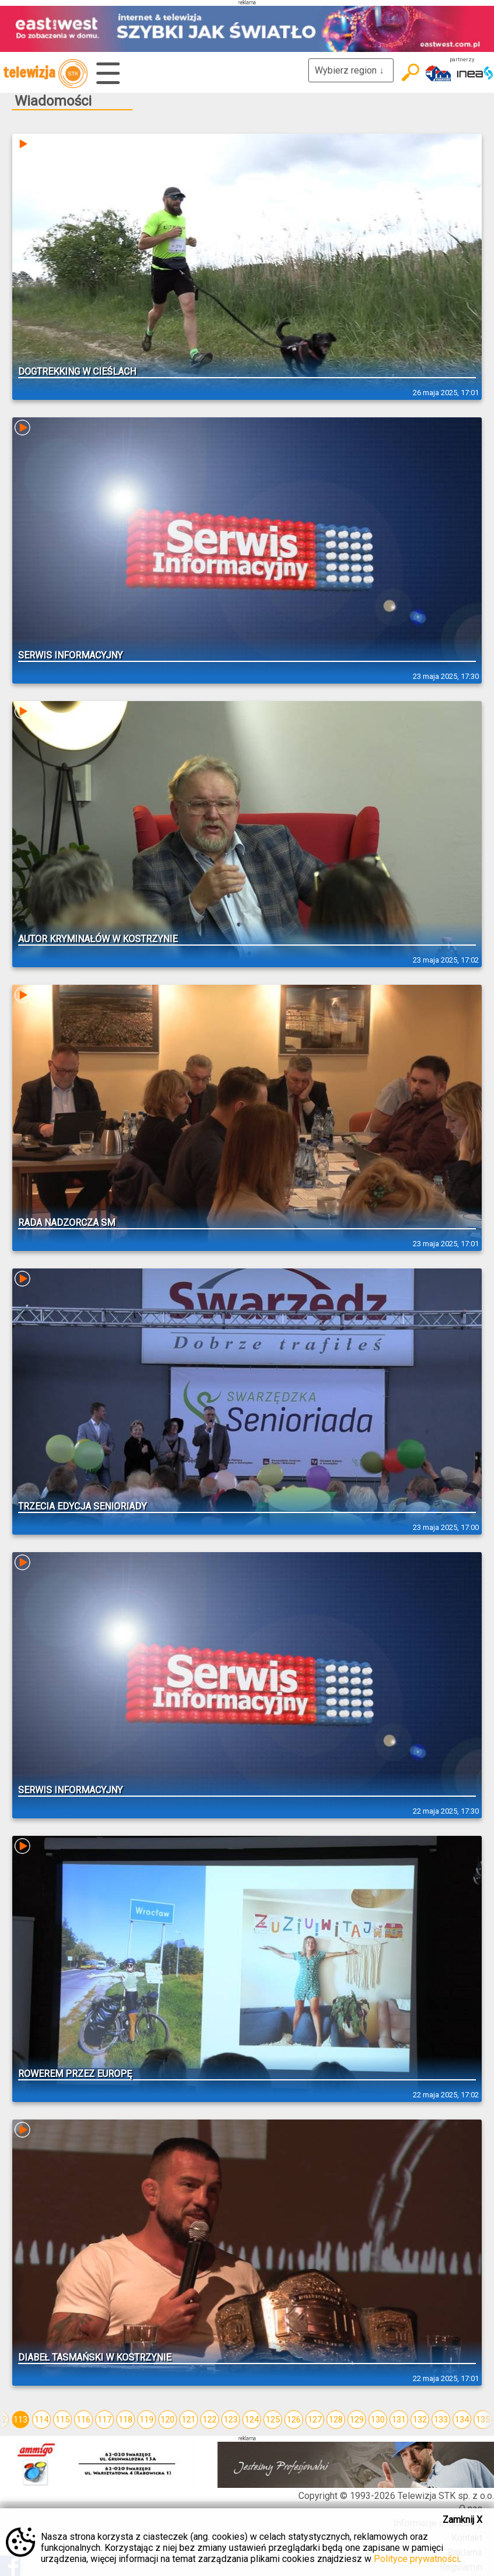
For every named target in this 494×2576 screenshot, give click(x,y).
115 (62, 2419)
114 (41, 2419)
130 (378, 2419)
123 (231, 2419)
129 (357, 2419)
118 (126, 2419)
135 (483, 2419)
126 (294, 2419)
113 (20, 2419)
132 (420, 2419)
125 (273, 2419)
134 (462, 2419)
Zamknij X (462, 2519)
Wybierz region (351, 70)
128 (336, 2419)
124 (252, 2419)
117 (105, 2419)
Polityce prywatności (416, 2558)
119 (147, 2419)
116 (83, 2419)
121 (189, 2419)
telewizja (45, 73)
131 (399, 2419)
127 (315, 2419)
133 (441, 2419)
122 (210, 2419)
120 (168, 2419)
